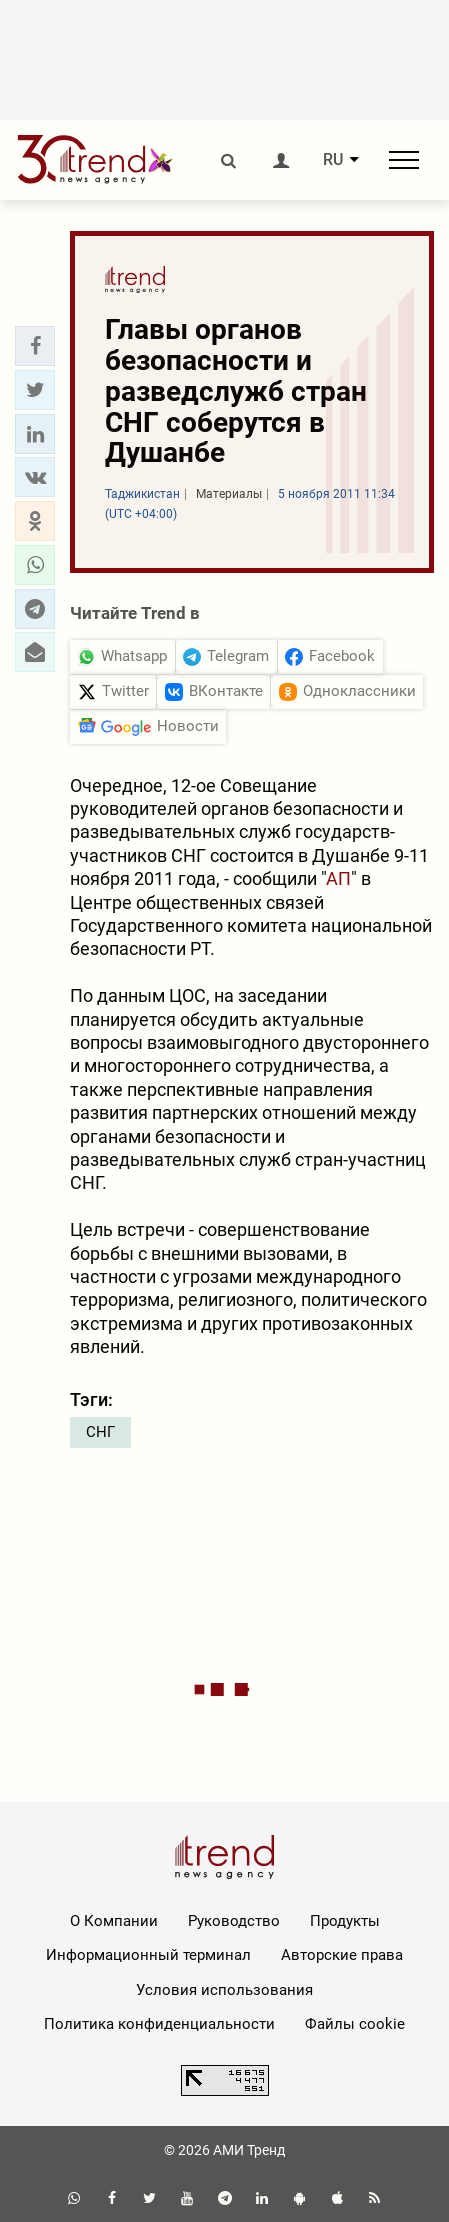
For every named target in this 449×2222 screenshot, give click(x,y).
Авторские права (342, 1955)
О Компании (114, 1921)
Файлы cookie (355, 2024)
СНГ (100, 1432)
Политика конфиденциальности (159, 2024)
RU (333, 160)
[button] (35, 346)
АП (338, 878)
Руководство (234, 1921)
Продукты (345, 1921)
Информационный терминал (148, 1955)
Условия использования (224, 1990)
